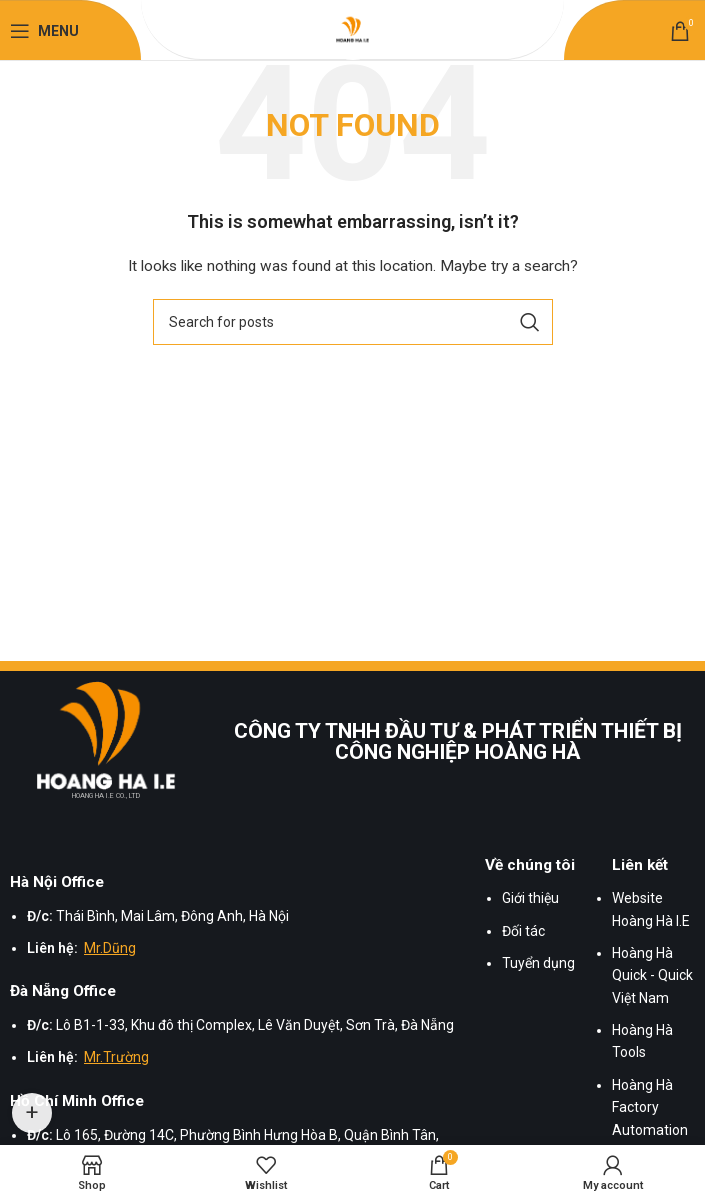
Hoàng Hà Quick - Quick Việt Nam (652, 975)
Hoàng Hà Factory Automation (650, 1107)
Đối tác (523, 931)
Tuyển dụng (538, 963)
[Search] (353, 322)
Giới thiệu (530, 898)
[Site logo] (353, 30)
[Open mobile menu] (44, 31)
